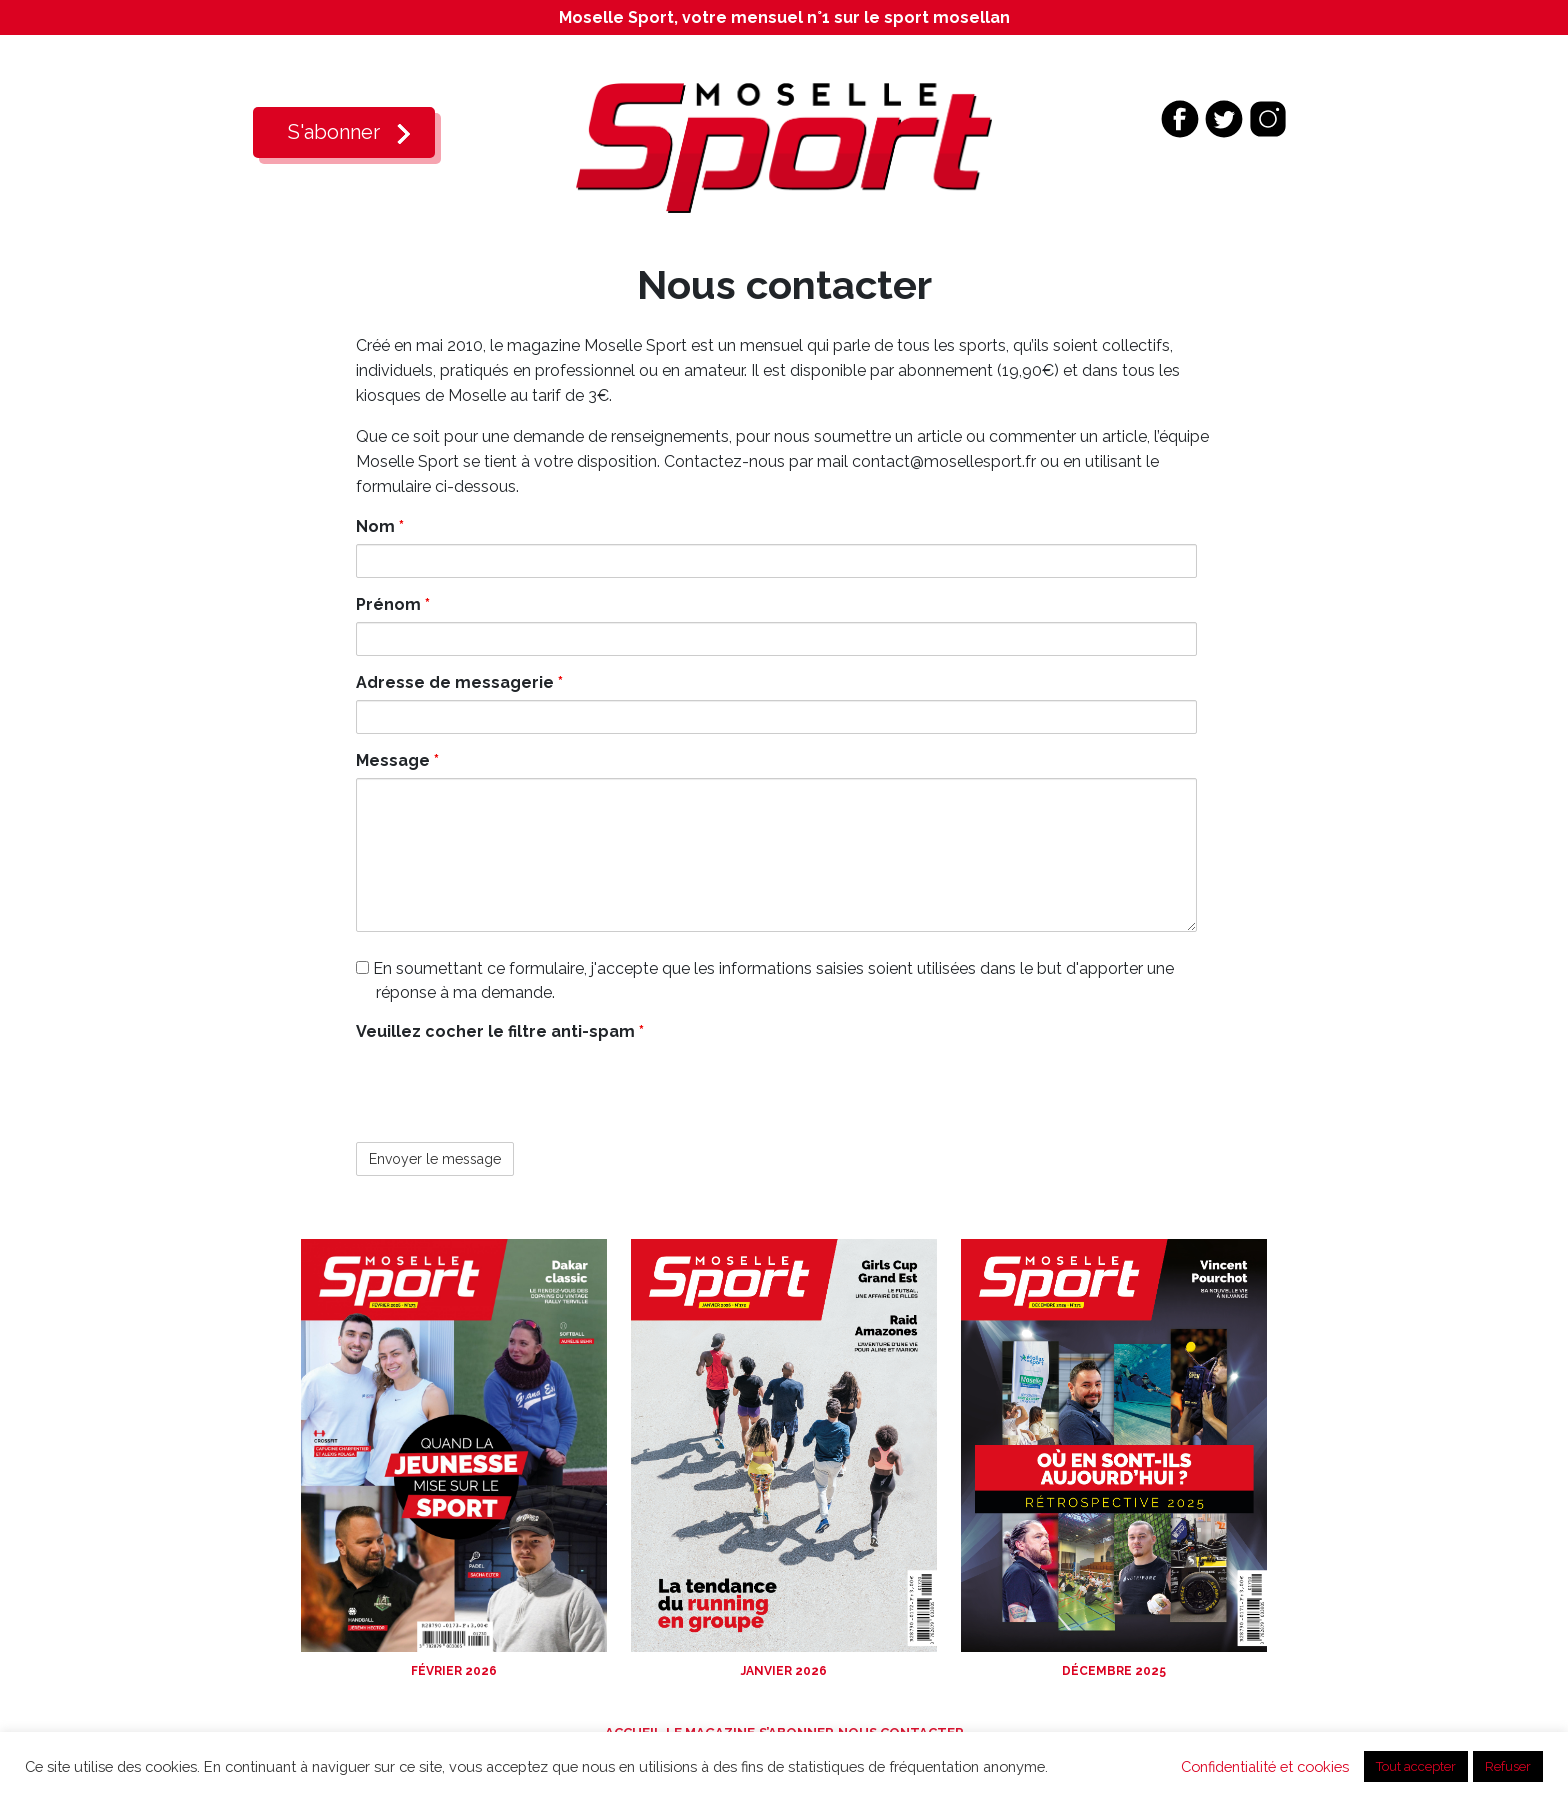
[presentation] (508, 1088)
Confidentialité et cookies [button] (1265, 1766)
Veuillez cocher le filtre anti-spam (500, 1031)
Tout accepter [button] (1416, 1766)
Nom (380, 526)
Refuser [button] (1508, 1766)
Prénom (393, 604)
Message (397, 760)
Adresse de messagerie (459, 682)
